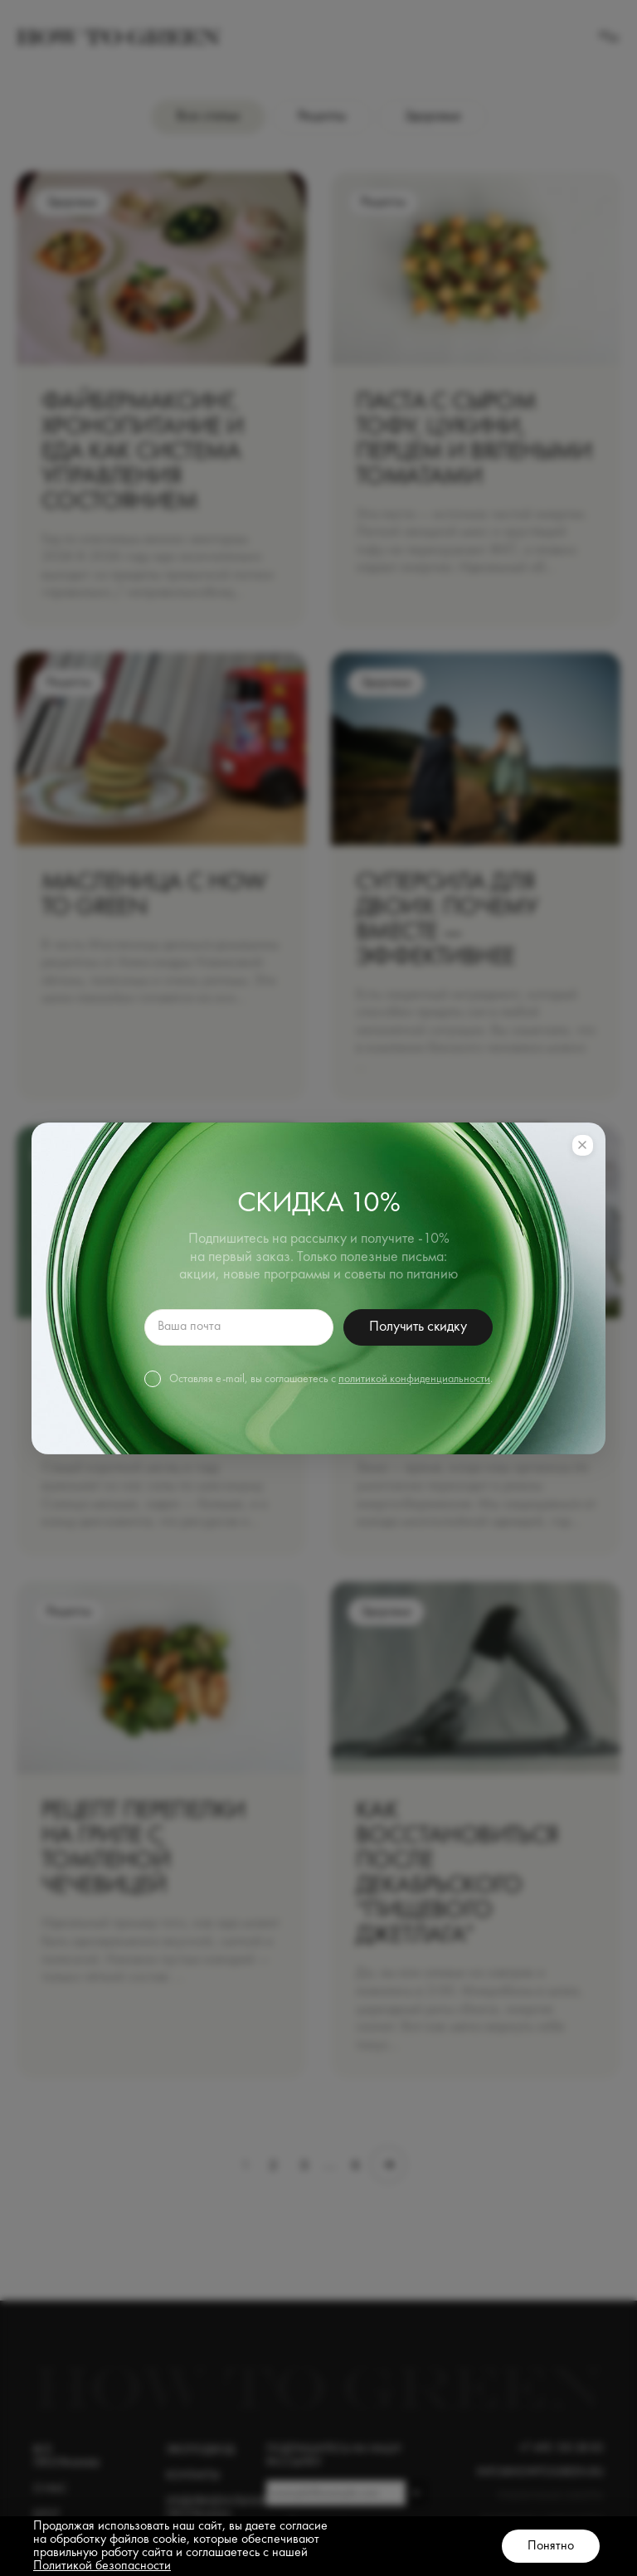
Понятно (551, 2546)
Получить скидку (417, 1326)
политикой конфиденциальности (414, 1379)
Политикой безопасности (102, 2566)
